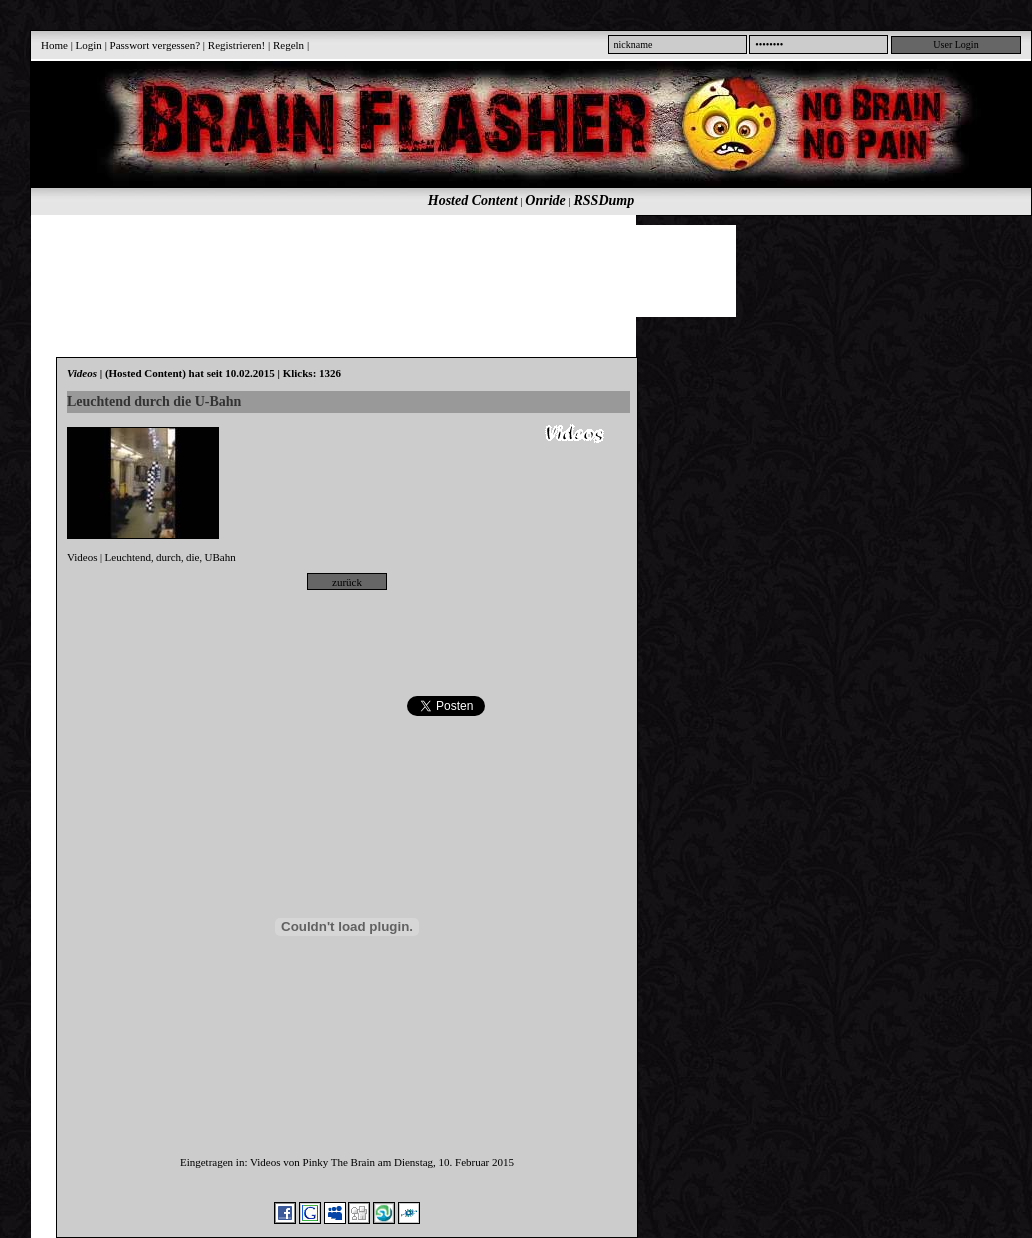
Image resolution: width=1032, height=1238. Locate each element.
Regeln (288, 45)
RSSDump (604, 200)
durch (168, 557)
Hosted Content (473, 200)
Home (54, 45)
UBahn (219, 557)
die (192, 557)
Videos (82, 557)
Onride (545, 200)
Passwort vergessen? (155, 45)
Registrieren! (236, 45)
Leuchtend (128, 557)
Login (89, 45)
